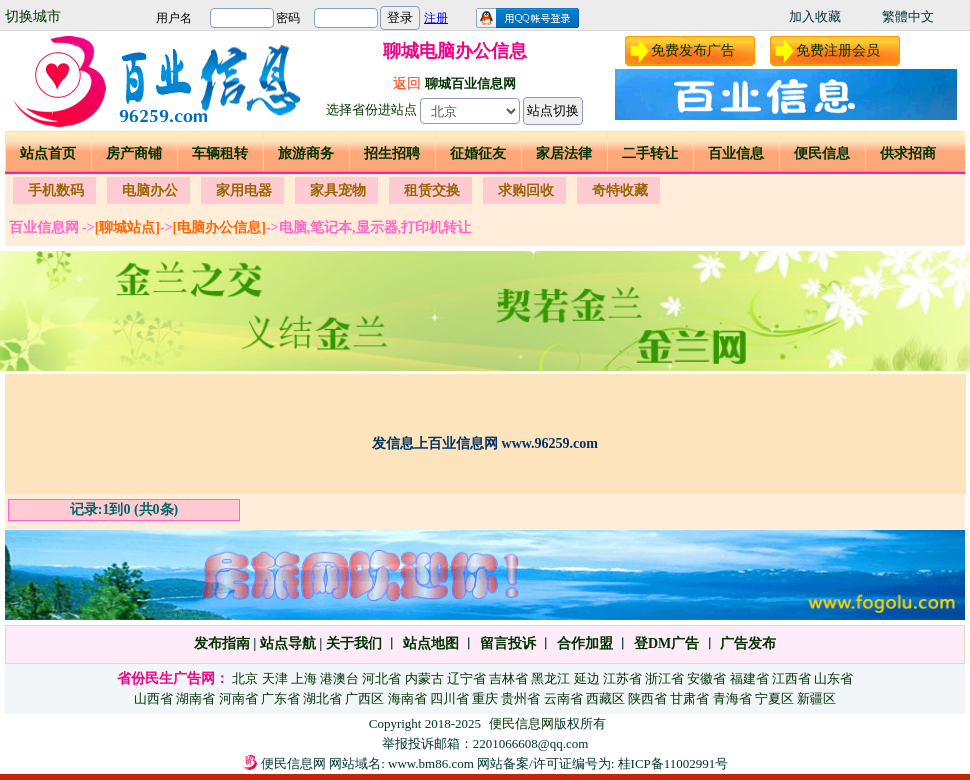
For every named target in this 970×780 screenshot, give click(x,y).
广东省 (280, 698)
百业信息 (736, 153)
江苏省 (622, 678)
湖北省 (322, 698)
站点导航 (288, 643)
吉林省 (508, 678)
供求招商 (908, 153)
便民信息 (822, 153)
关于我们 (354, 643)
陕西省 (647, 698)
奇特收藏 (620, 190)
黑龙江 (550, 678)
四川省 (449, 698)
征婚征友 (478, 153)
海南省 (407, 698)
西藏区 (605, 698)
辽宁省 (466, 678)
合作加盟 (585, 643)
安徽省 (706, 678)
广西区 (364, 698)
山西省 (153, 698)
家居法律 (564, 153)
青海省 (732, 698)
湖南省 (195, 698)
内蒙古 (424, 678)
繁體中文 (908, 16)
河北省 (381, 678)
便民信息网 (521, 723)
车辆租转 (220, 153)
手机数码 (56, 190)
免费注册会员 (838, 50)
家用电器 (244, 190)
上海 (304, 678)
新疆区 (816, 698)
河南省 (238, 698)
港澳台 (339, 678)
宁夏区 (774, 698)
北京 (245, 678)
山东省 (833, 678)
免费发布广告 (693, 50)
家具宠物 (338, 190)
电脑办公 (150, 190)
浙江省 (664, 678)
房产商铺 (134, 153)
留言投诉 (508, 643)
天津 (275, 678)
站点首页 (48, 153)
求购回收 (526, 190)
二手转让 (650, 153)
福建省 (749, 678)
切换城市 (33, 16)
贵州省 (520, 698)
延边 (587, 678)
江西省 (791, 678)
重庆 (485, 698)
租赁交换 (432, 190)
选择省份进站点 (371, 109)
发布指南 (222, 643)
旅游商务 (306, 153)
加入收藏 (815, 16)
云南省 (563, 698)
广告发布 (748, 643)
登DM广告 (666, 643)
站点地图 (429, 643)
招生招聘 (392, 153)
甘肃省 (689, 698)
